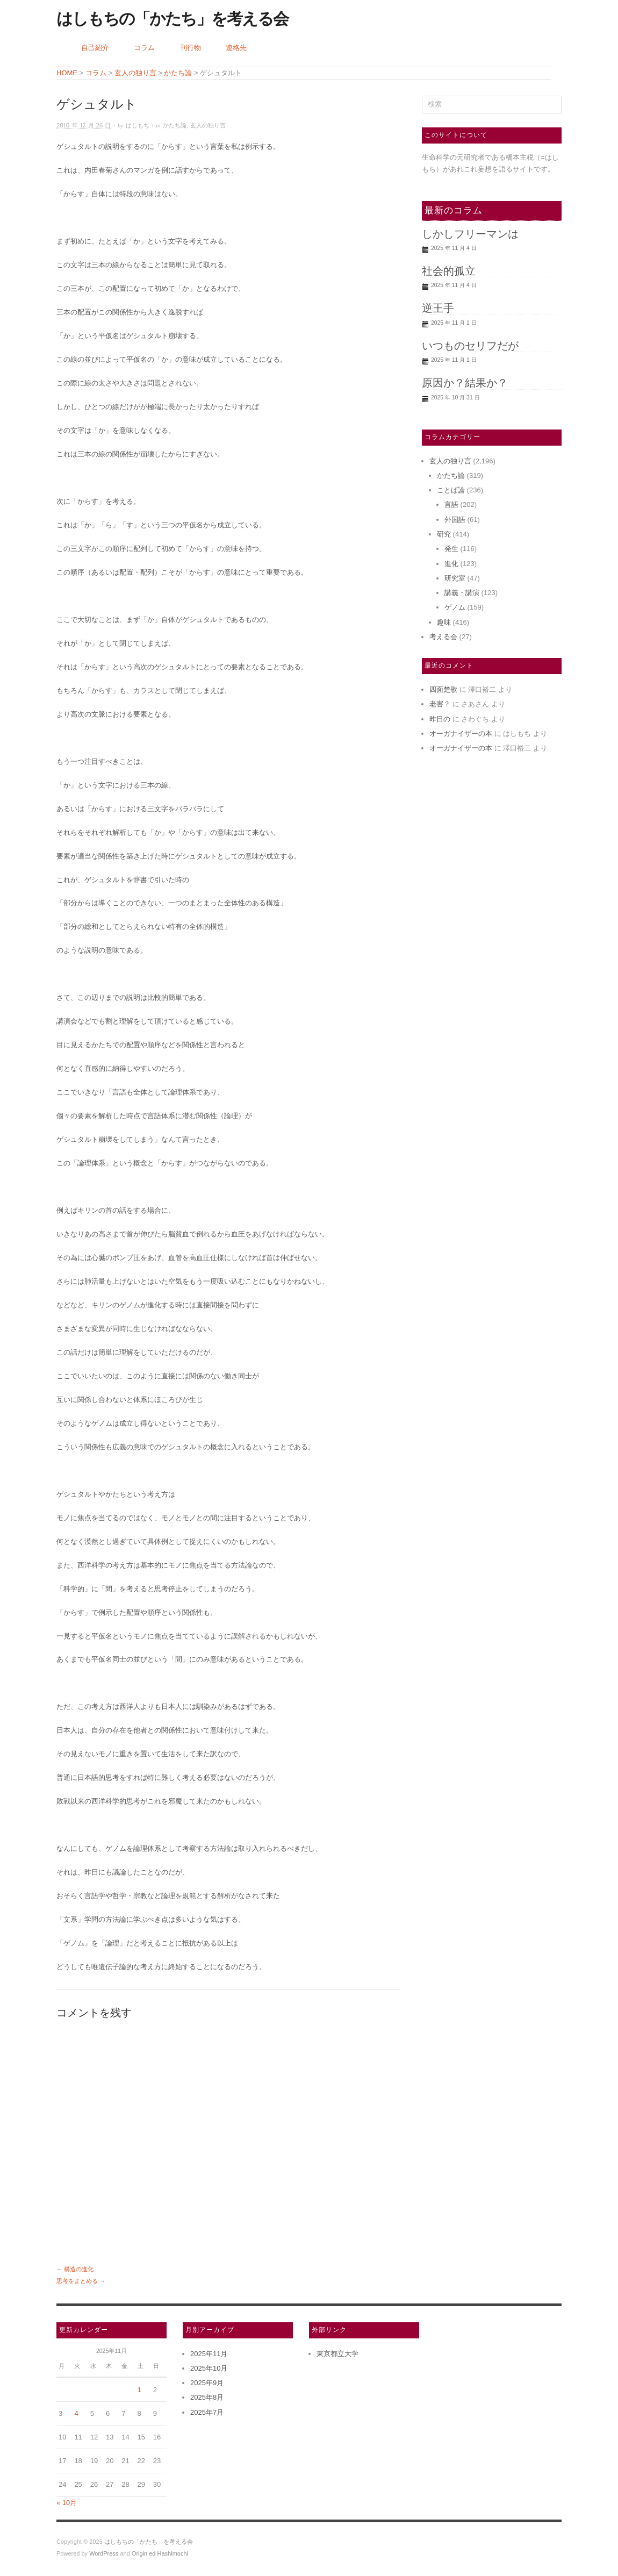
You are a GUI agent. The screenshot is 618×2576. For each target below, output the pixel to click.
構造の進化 (79, 2269)
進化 (451, 564)
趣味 (444, 622)
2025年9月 (207, 2383)
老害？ (439, 704)
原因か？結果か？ (465, 383)
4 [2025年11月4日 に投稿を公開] (76, 2413)
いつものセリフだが (470, 346)
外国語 (454, 520)
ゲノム (454, 607)
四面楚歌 (443, 689)
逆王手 (438, 308)
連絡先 (236, 47)
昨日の (439, 719)
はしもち (137, 125)
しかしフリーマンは (470, 234)
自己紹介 (95, 47)
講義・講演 (461, 593)
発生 (451, 549)
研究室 (454, 578)
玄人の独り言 (208, 125)
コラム (144, 47)
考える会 (443, 637)
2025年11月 (208, 2354)
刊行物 (190, 47)
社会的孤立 (449, 271)
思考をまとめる (77, 2281)
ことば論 (451, 490)
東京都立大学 (337, 2354)
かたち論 (174, 125)
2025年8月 (207, 2397)
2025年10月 (208, 2368)
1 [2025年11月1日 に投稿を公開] (139, 2390)
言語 (451, 504)
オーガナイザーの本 (460, 733)
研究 (444, 534)
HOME (66, 73)
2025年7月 (207, 2412)
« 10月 (66, 2503)
